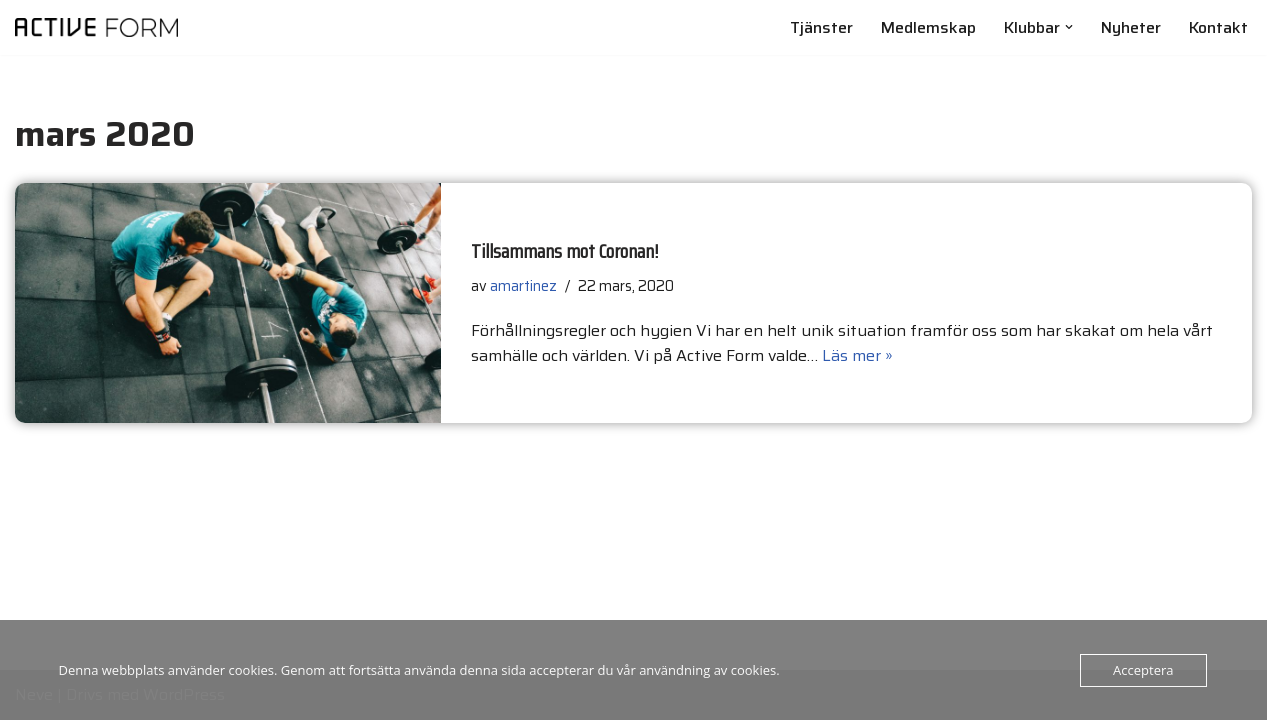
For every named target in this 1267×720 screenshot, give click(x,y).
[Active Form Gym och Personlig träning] (96, 27)
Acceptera (1143, 670)
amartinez (523, 286)
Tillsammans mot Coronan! (565, 251)
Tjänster (821, 27)
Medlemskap (928, 27)
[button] (1069, 27)
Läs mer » (857, 355)
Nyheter (1131, 27)
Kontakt (1218, 27)
